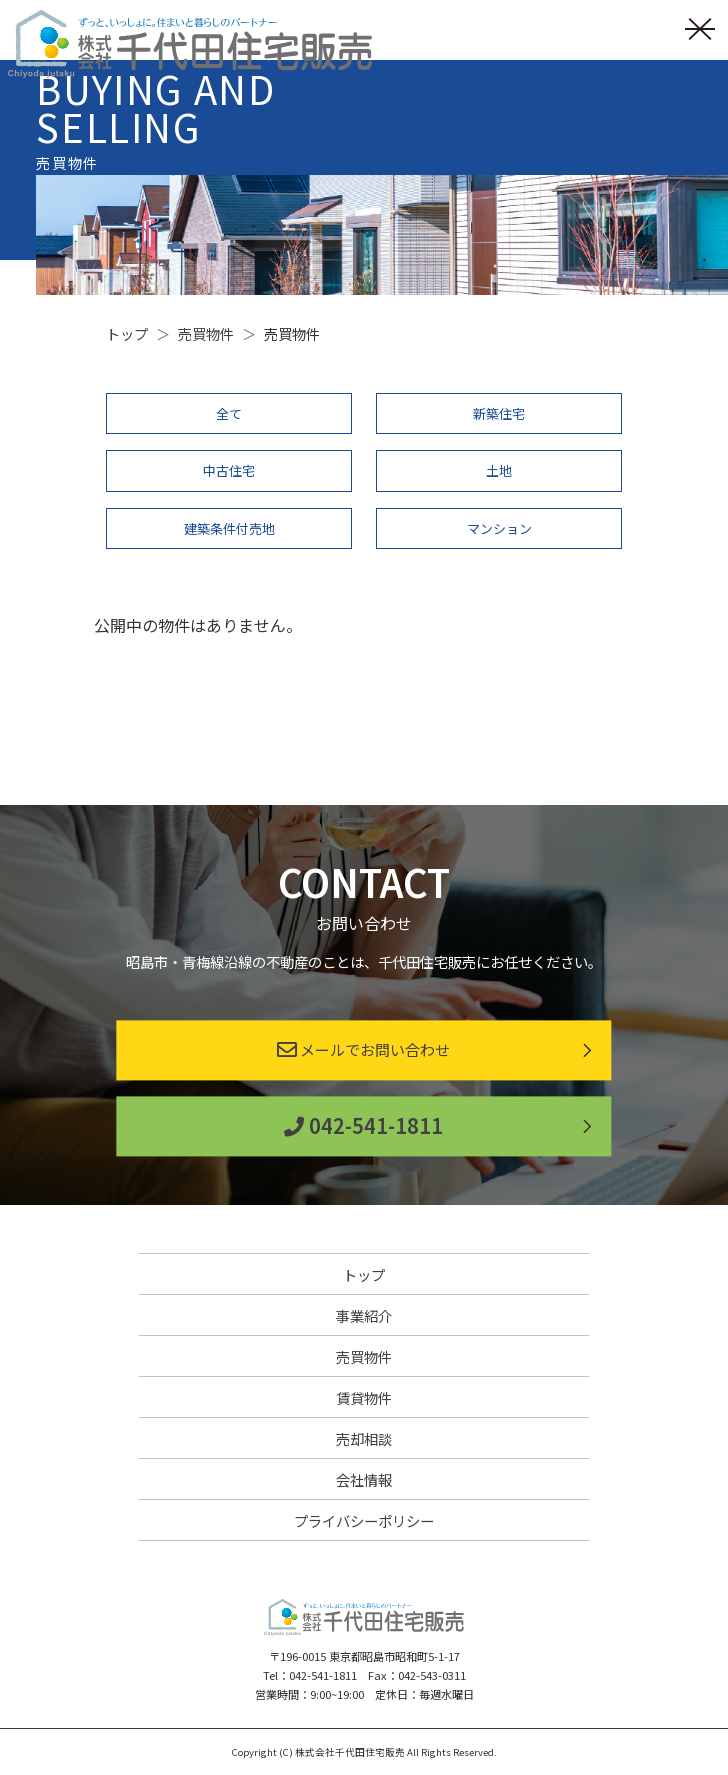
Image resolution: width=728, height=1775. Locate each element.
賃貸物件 (364, 1397)
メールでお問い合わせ (363, 1050)
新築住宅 (499, 413)
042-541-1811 (363, 1126)
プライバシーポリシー (364, 1520)
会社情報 (364, 1479)
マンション (499, 528)
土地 (499, 470)
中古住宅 (229, 470)
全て (229, 413)
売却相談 (364, 1438)
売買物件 (364, 1356)
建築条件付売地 (229, 528)
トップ (364, 1274)
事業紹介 (364, 1315)
